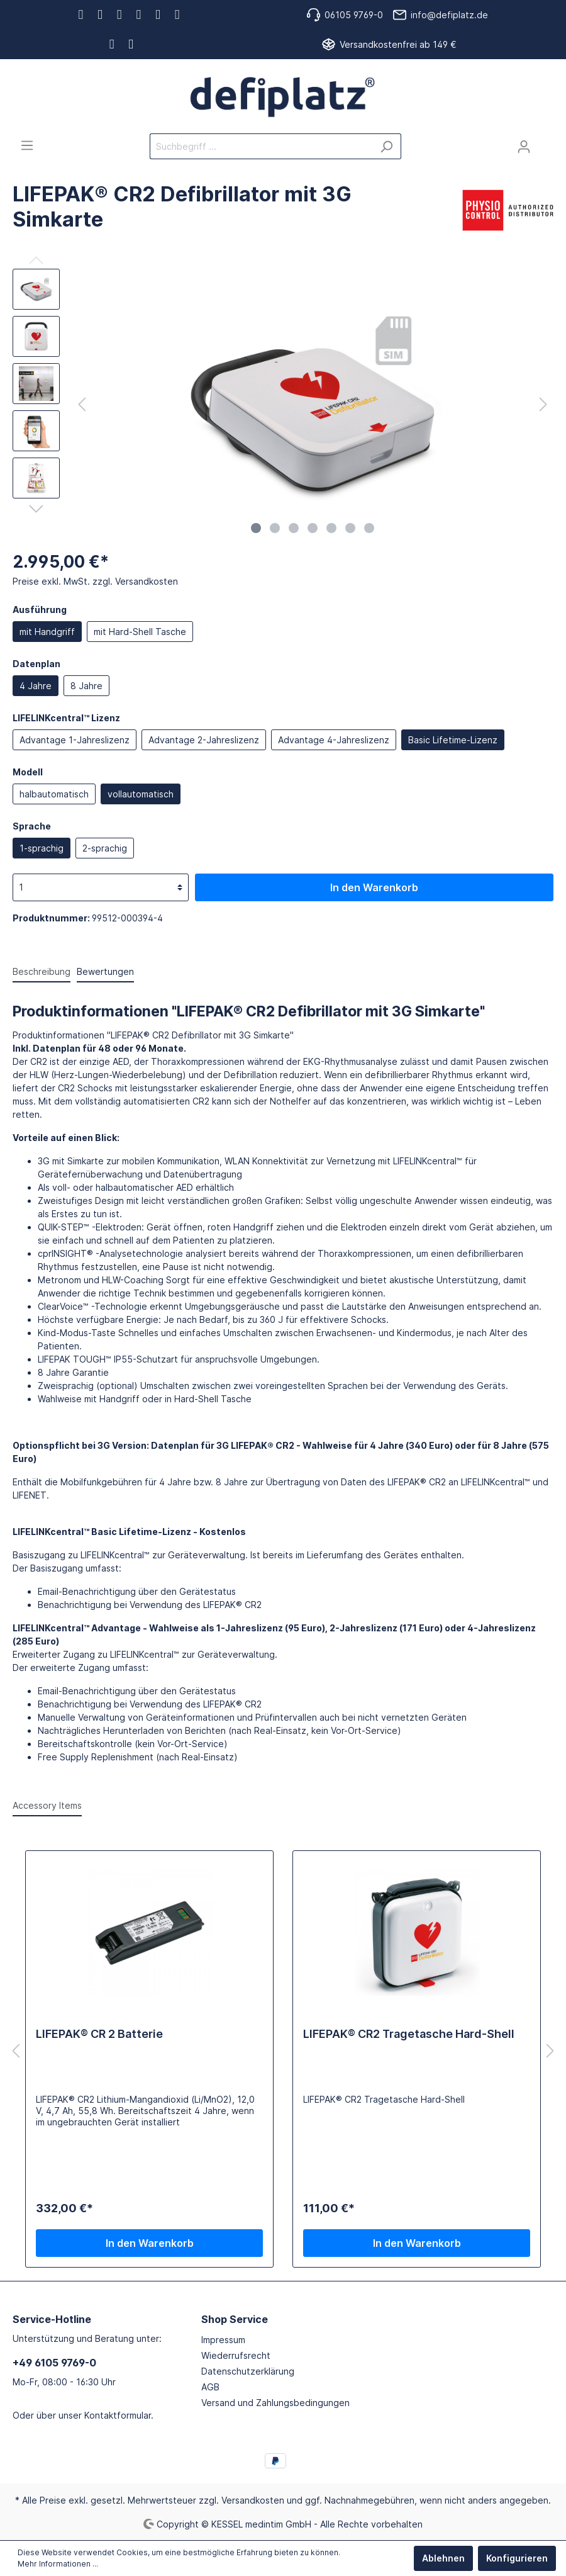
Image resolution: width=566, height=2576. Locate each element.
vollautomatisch (141, 794)
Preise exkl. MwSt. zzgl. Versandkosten (95, 581)
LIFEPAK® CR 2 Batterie (99, 2033)
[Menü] (27, 145)
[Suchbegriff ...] (261, 146)
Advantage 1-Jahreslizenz (74, 739)
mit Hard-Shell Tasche (140, 631)
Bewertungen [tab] (105, 971)
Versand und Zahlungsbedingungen (275, 2402)
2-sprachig (104, 848)
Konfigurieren (517, 2558)
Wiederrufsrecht (235, 2355)
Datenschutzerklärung (247, 2371)
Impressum (223, 2339)
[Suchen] (386, 146)
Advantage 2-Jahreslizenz (203, 739)
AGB (210, 2387)
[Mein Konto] (523, 147)
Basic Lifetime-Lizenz (452, 739)
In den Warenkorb (374, 887)
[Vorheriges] (81, 404)
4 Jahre (35, 685)
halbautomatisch (54, 794)
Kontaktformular (117, 2415)
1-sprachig (41, 848)
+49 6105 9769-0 (54, 2362)
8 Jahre (86, 685)
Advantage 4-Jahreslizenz (333, 739)
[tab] (41, 971)
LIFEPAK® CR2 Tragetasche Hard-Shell (408, 2033)
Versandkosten (252, 2500)
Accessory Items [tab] (47, 1805)
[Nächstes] (543, 404)
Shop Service (234, 2319)
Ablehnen (443, 2558)
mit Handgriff (47, 631)
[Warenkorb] (545, 142)
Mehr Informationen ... (58, 2563)
